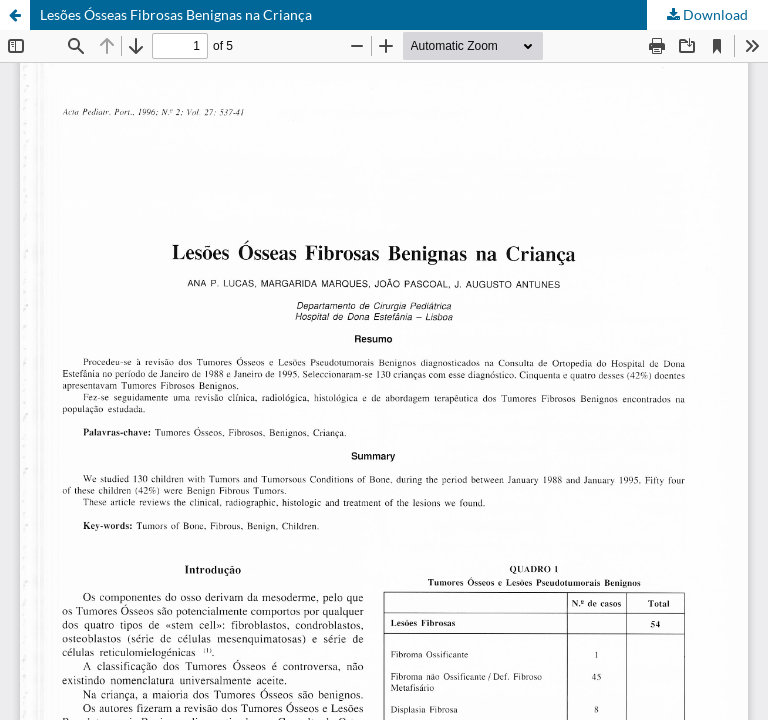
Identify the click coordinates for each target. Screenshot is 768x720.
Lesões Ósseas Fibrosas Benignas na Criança (176, 14)
